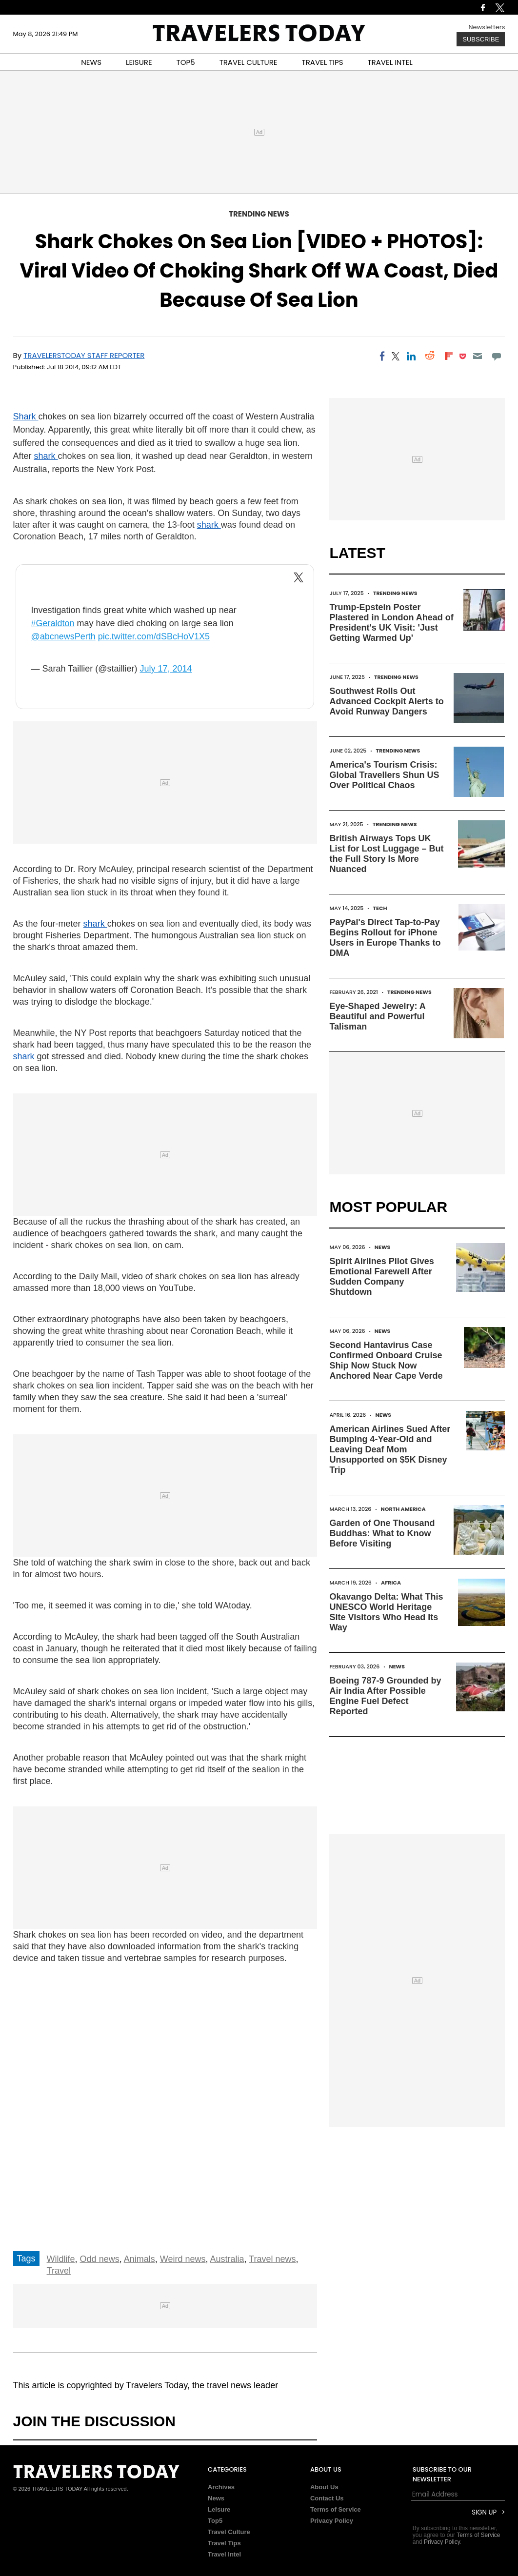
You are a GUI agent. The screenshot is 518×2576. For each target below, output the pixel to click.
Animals (139, 2259)
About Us (324, 2487)
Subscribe (480, 39)
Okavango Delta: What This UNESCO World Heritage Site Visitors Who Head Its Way (386, 1612)
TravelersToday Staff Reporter (83, 355)
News (383, 1247)
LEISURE (139, 62)
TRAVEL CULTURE (248, 62)
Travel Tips (224, 2543)
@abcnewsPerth (63, 636)
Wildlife (61, 2259)
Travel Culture (229, 2532)
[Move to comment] (496, 356)
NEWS (91, 62)
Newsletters (486, 27)
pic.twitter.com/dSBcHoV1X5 (154, 636)
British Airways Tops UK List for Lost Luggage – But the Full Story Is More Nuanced (386, 853)
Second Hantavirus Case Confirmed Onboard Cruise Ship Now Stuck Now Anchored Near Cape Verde (385, 1360)
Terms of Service (335, 2509)
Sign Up (484, 2512)
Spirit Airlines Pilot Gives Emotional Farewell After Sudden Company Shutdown (381, 1276)
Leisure (219, 2509)
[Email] (477, 356)
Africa (391, 1582)
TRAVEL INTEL (390, 62)
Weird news (183, 2259)
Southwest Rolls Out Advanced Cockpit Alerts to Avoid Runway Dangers (386, 701)
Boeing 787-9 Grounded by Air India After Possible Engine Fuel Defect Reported (385, 1696)
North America (403, 1509)
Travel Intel (224, 2554)
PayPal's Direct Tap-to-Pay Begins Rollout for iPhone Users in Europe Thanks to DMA (384, 937)
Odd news (100, 2259)
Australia (227, 2259)
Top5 (215, 2520)
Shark (26, 416)
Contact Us (327, 2498)
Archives (221, 2487)
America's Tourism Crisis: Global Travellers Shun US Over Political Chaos (384, 775)
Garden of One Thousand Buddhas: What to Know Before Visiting (382, 1533)
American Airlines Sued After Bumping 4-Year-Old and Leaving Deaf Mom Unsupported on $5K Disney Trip (389, 1449)
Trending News (259, 214)
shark (46, 456)
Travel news (272, 2259)
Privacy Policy (331, 2520)
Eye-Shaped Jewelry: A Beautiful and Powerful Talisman (377, 1016)
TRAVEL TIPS (322, 62)
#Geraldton (52, 623)
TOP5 (186, 62)
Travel (59, 2271)
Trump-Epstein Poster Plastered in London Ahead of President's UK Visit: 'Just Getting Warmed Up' (391, 622)
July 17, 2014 (165, 669)
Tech (380, 908)
